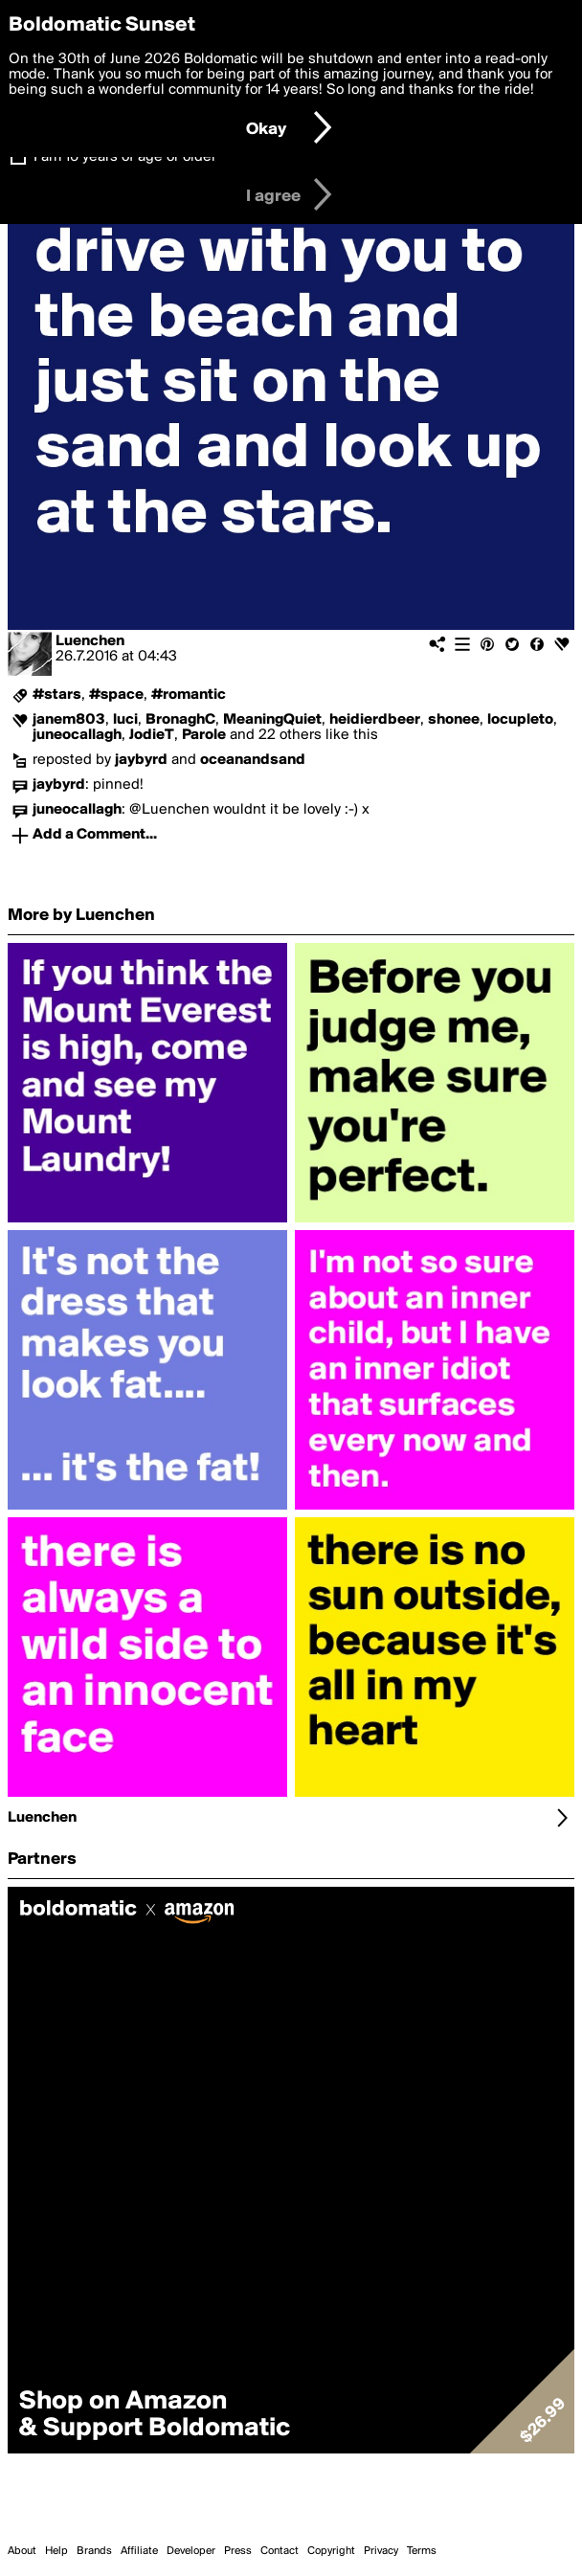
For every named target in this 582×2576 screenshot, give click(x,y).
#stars (57, 695)
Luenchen (90, 641)
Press (238, 2551)
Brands (94, 2551)
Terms (421, 2551)
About (22, 2551)
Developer (191, 2551)
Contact (279, 2551)
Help (56, 2551)
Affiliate (139, 2551)
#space (116, 695)
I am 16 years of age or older (125, 157)
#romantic (188, 695)
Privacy (381, 2551)
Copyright (331, 2551)
